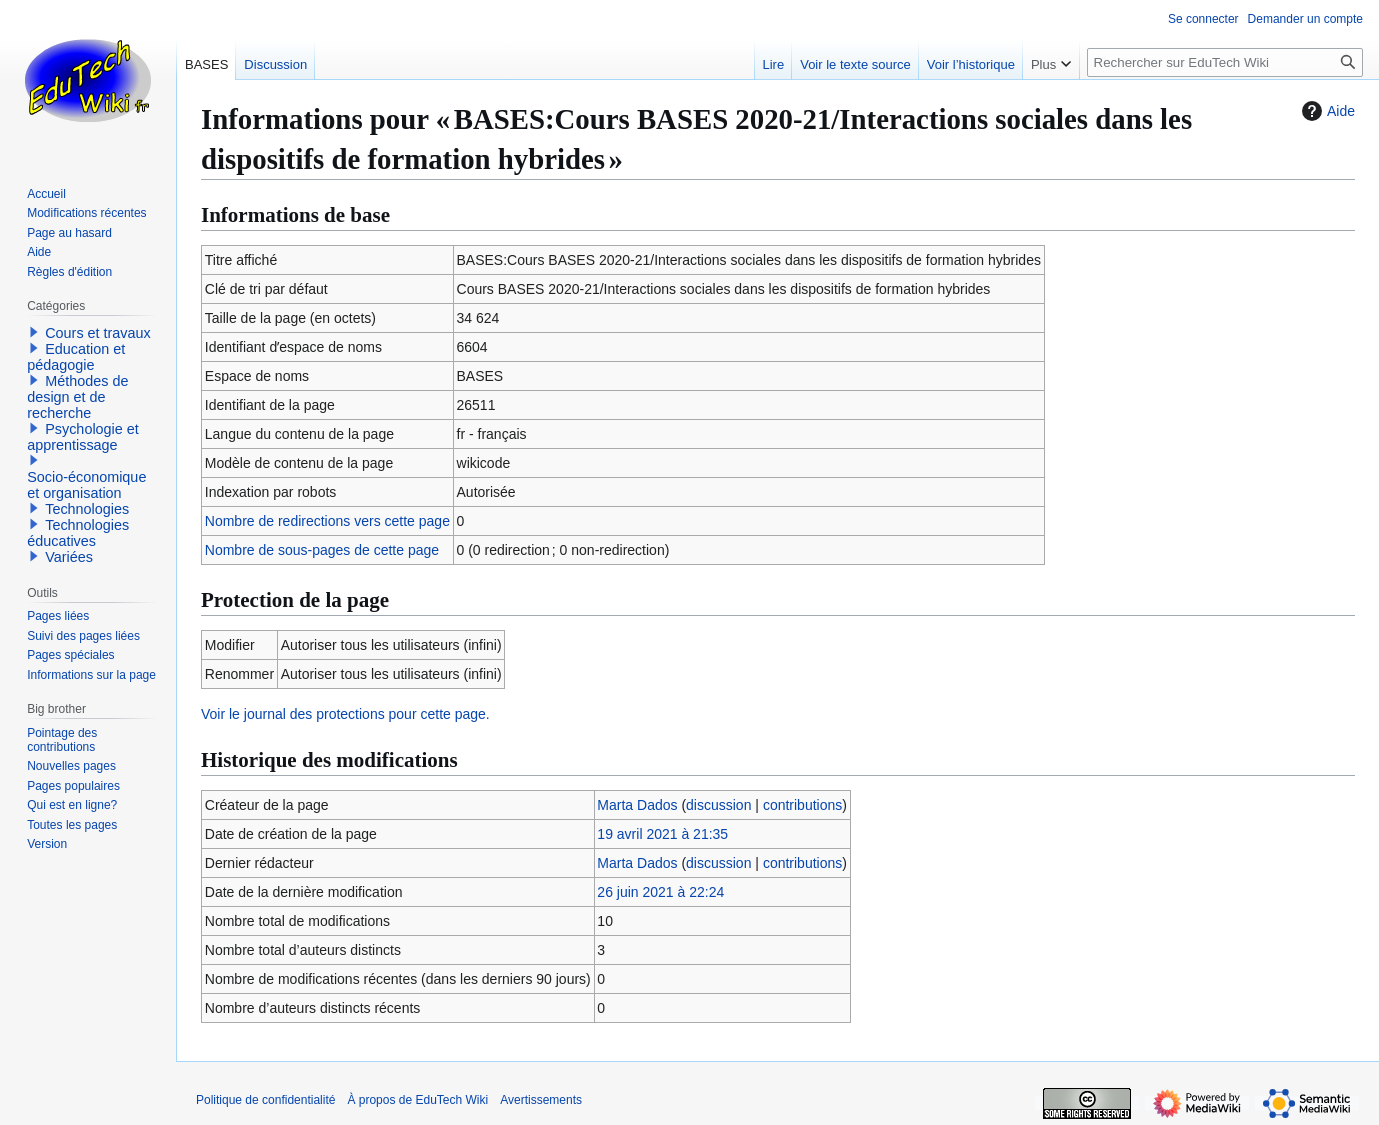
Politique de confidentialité (265, 1100)
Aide (1326, 111)
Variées (69, 557)
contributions (802, 805)
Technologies (87, 509)
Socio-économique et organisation (86, 485)
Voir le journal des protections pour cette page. (345, 714)
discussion (718, 805)
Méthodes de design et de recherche (77, 397)
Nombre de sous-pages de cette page (322, 550)
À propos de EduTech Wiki (417, 1100)
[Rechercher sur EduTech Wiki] (1225, 62)
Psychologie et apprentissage (83, 437)
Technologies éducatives (78, 533)
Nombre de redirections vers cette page (327, 521)
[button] (34, 332)
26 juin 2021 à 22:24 (660, 892)
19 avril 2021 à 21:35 (662, 834)
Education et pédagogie (76, 357)
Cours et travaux (98, 333)
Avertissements (541, 1100)
